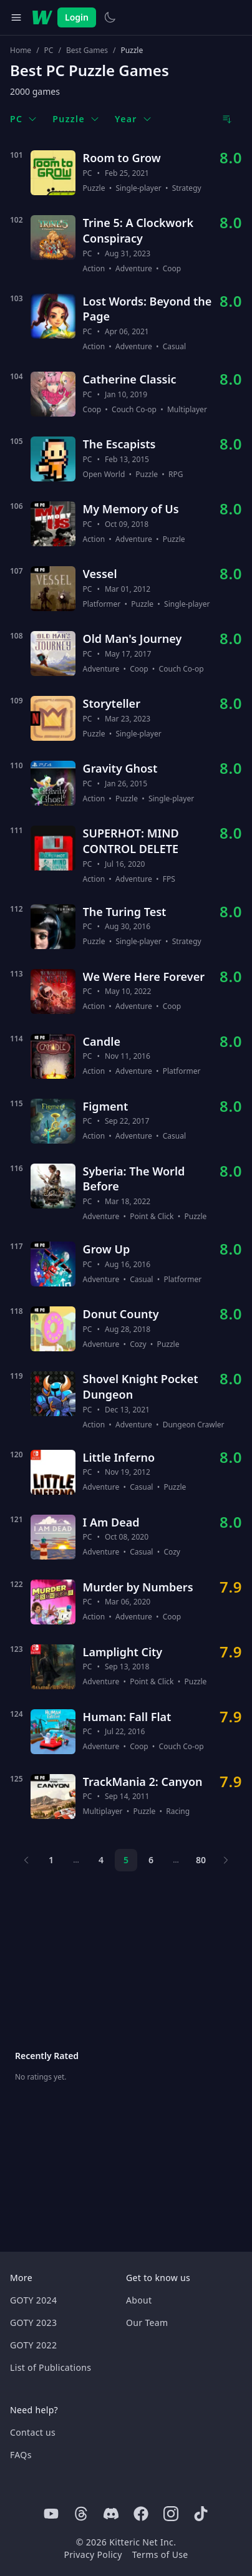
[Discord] (111, 2513)
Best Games (87, 50)
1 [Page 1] (51, 1860)
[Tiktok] (200, 2513)
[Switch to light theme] (110, 17)
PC (49, 50)
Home (20, 50)
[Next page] (226, 1860)
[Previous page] (26, 1860)
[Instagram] (170, 2513)
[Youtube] (51, 2513)
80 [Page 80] (201, 1860)
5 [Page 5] (126, 1860)
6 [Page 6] (150, 1860)
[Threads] (81, 2513)
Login (77, 17)
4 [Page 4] (101, 1860)
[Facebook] (140, 2513)
